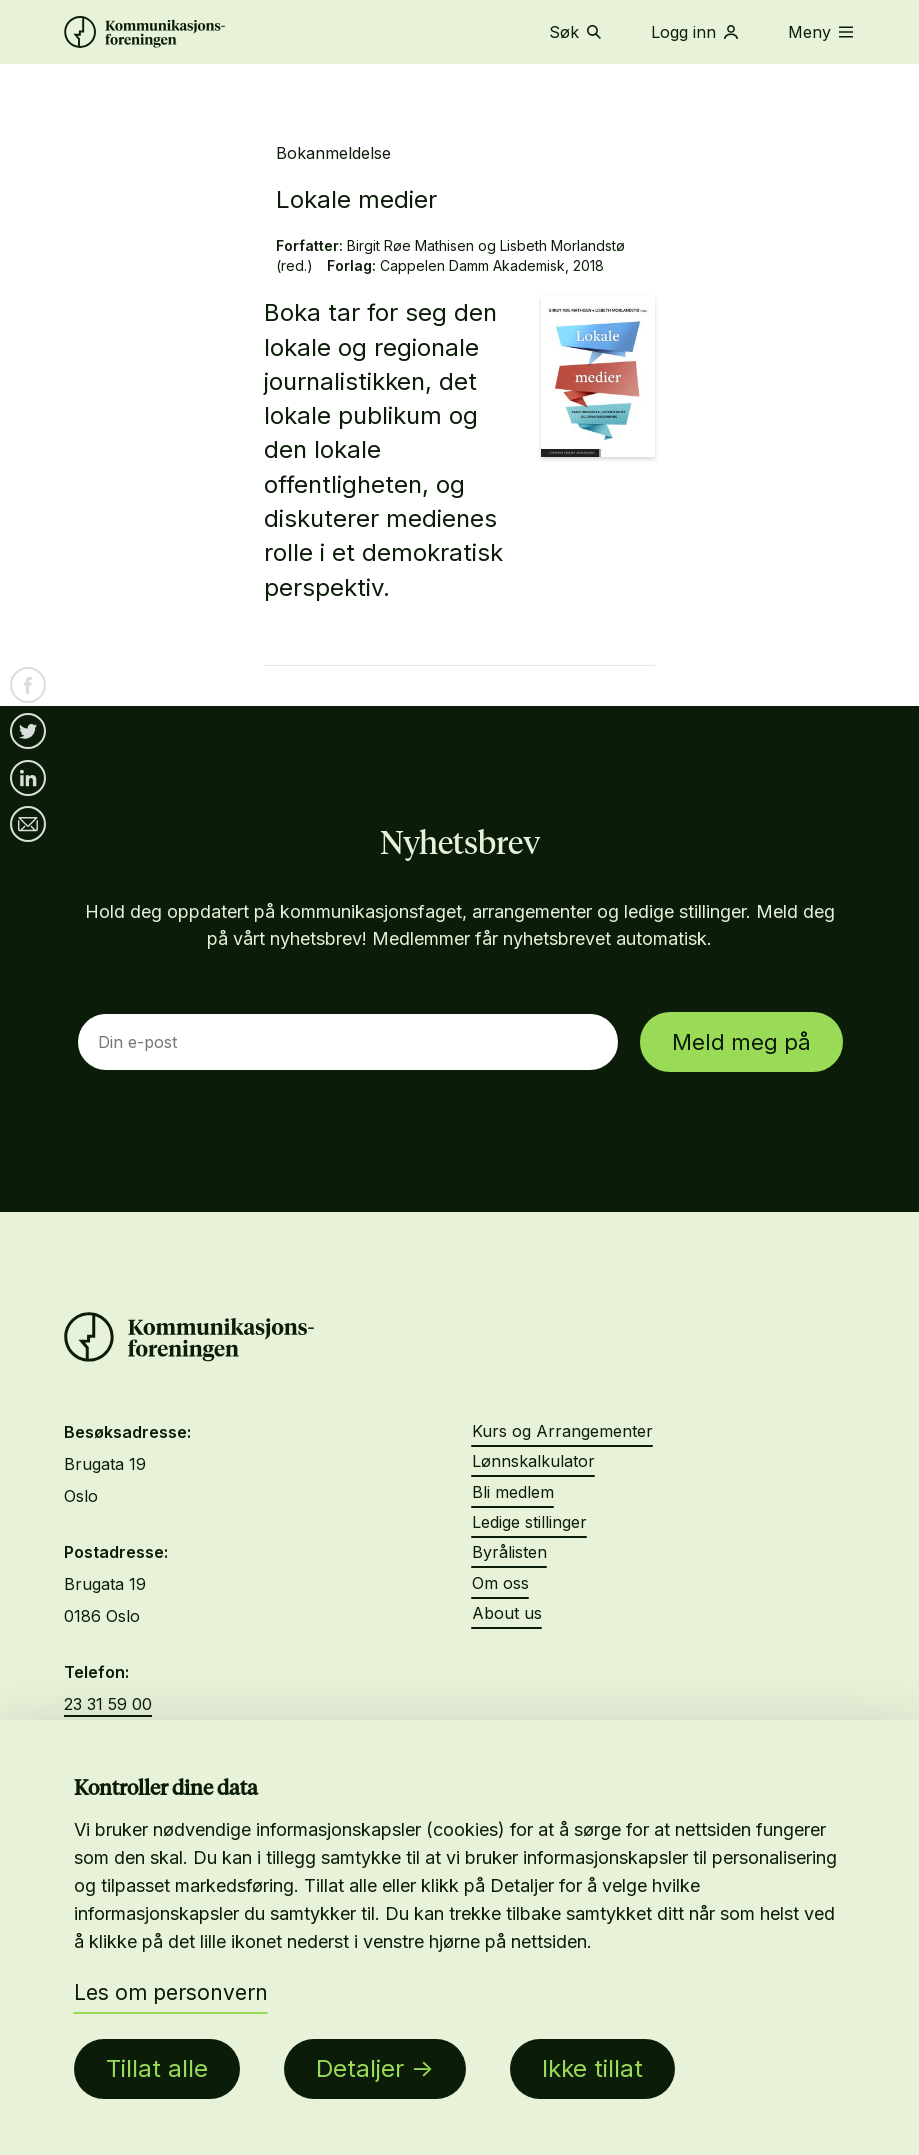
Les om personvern (171, 1992)
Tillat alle (157, 2068)
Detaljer (360, 2068)
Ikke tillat (592, 2068)
